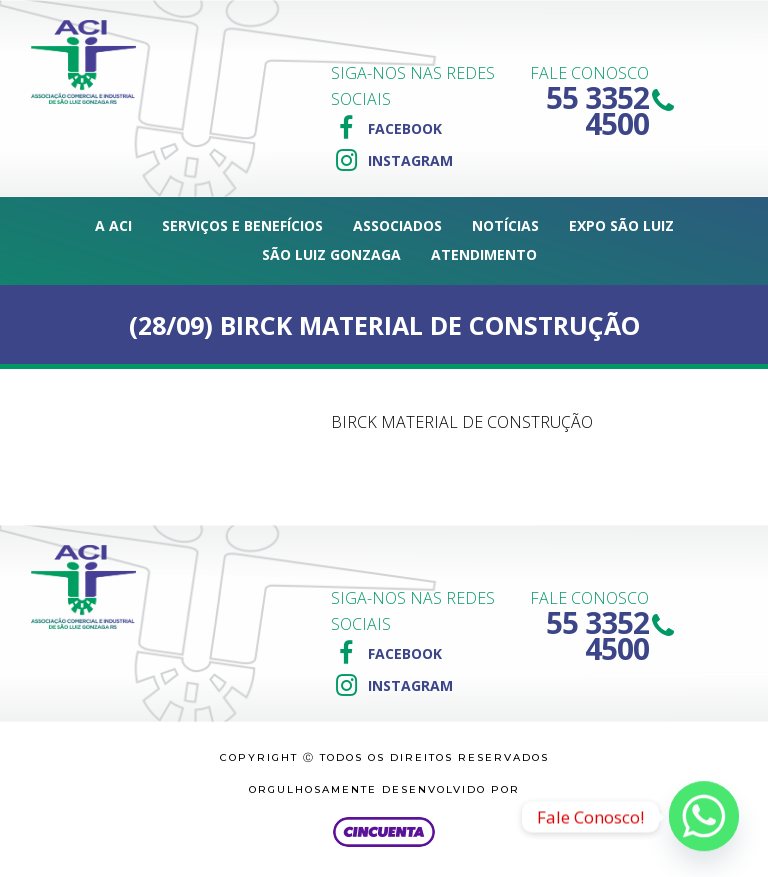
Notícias (505, 225)
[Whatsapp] (704, 817)
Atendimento (484, 254)
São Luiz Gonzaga (331, 254)
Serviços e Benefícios (242, 225)
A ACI (113, 225)
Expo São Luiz (621, 225)
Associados (397, 225)
